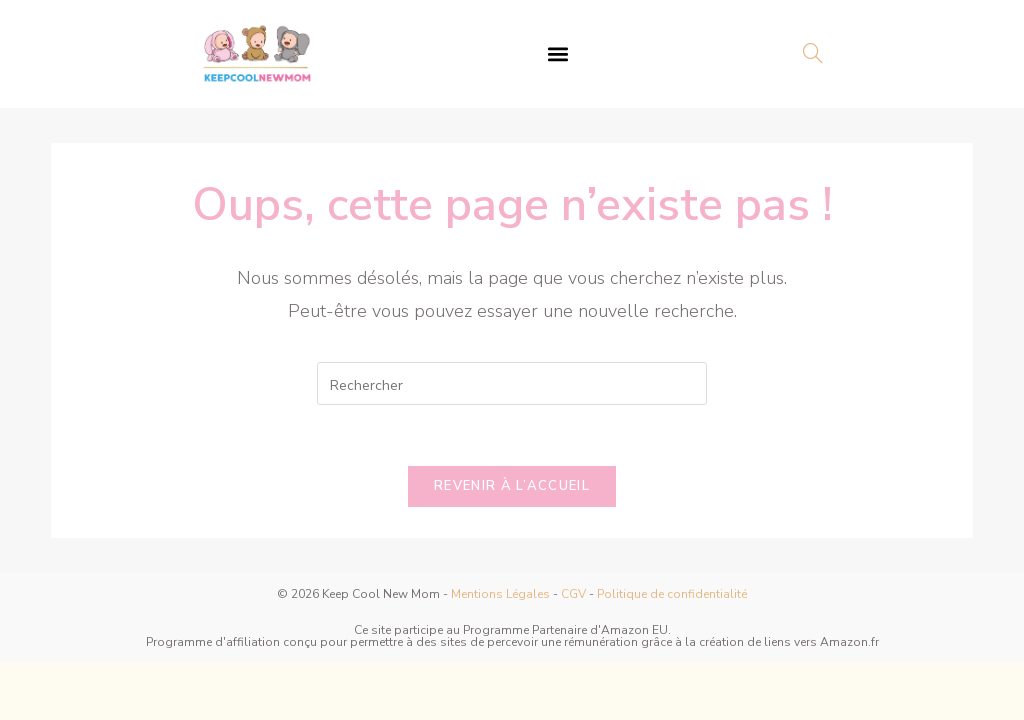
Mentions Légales (500, 594)
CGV (573, 594)
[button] (558, 54)
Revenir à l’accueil (512, 486)
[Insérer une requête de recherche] (512, 383)
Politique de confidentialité (672, 594)
